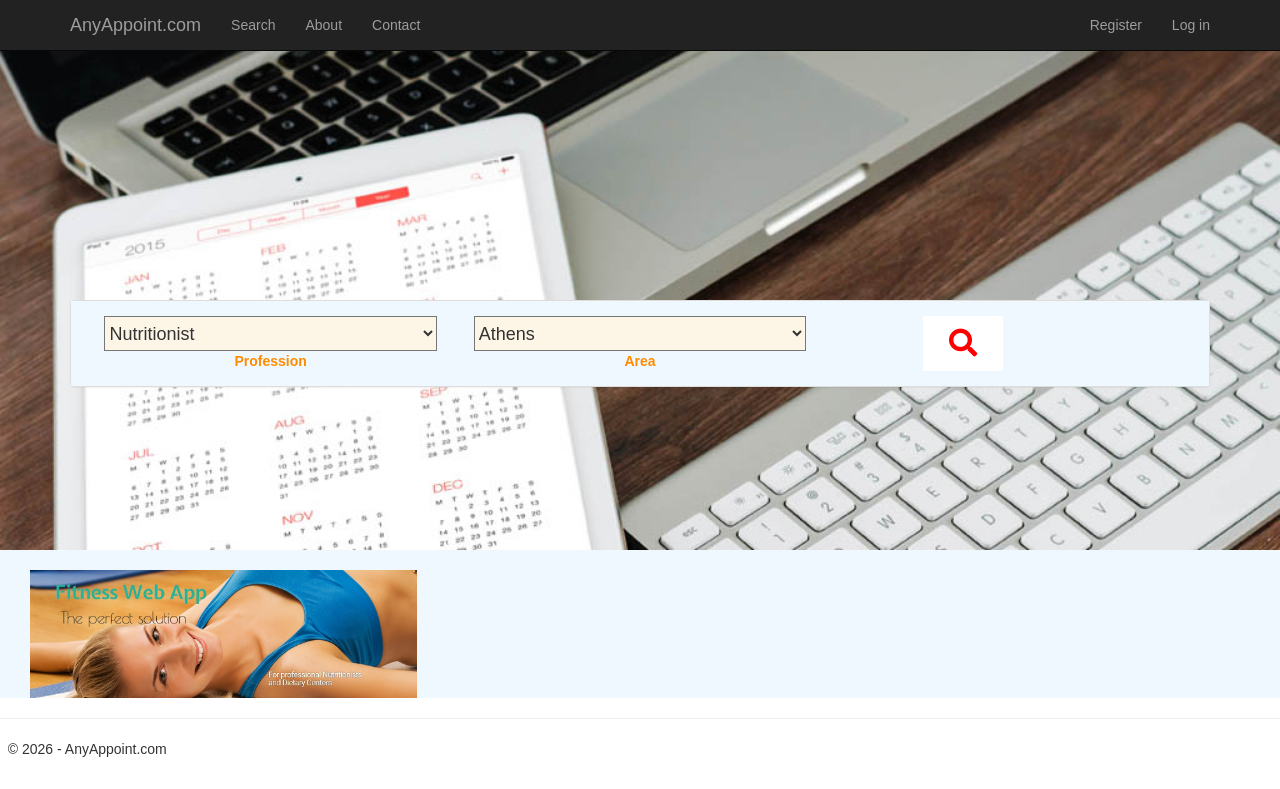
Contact (396, 25)
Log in (1191, 25)
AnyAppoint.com (135, 25)
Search (253, 25)
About (323, 25)
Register (1116, 25)
